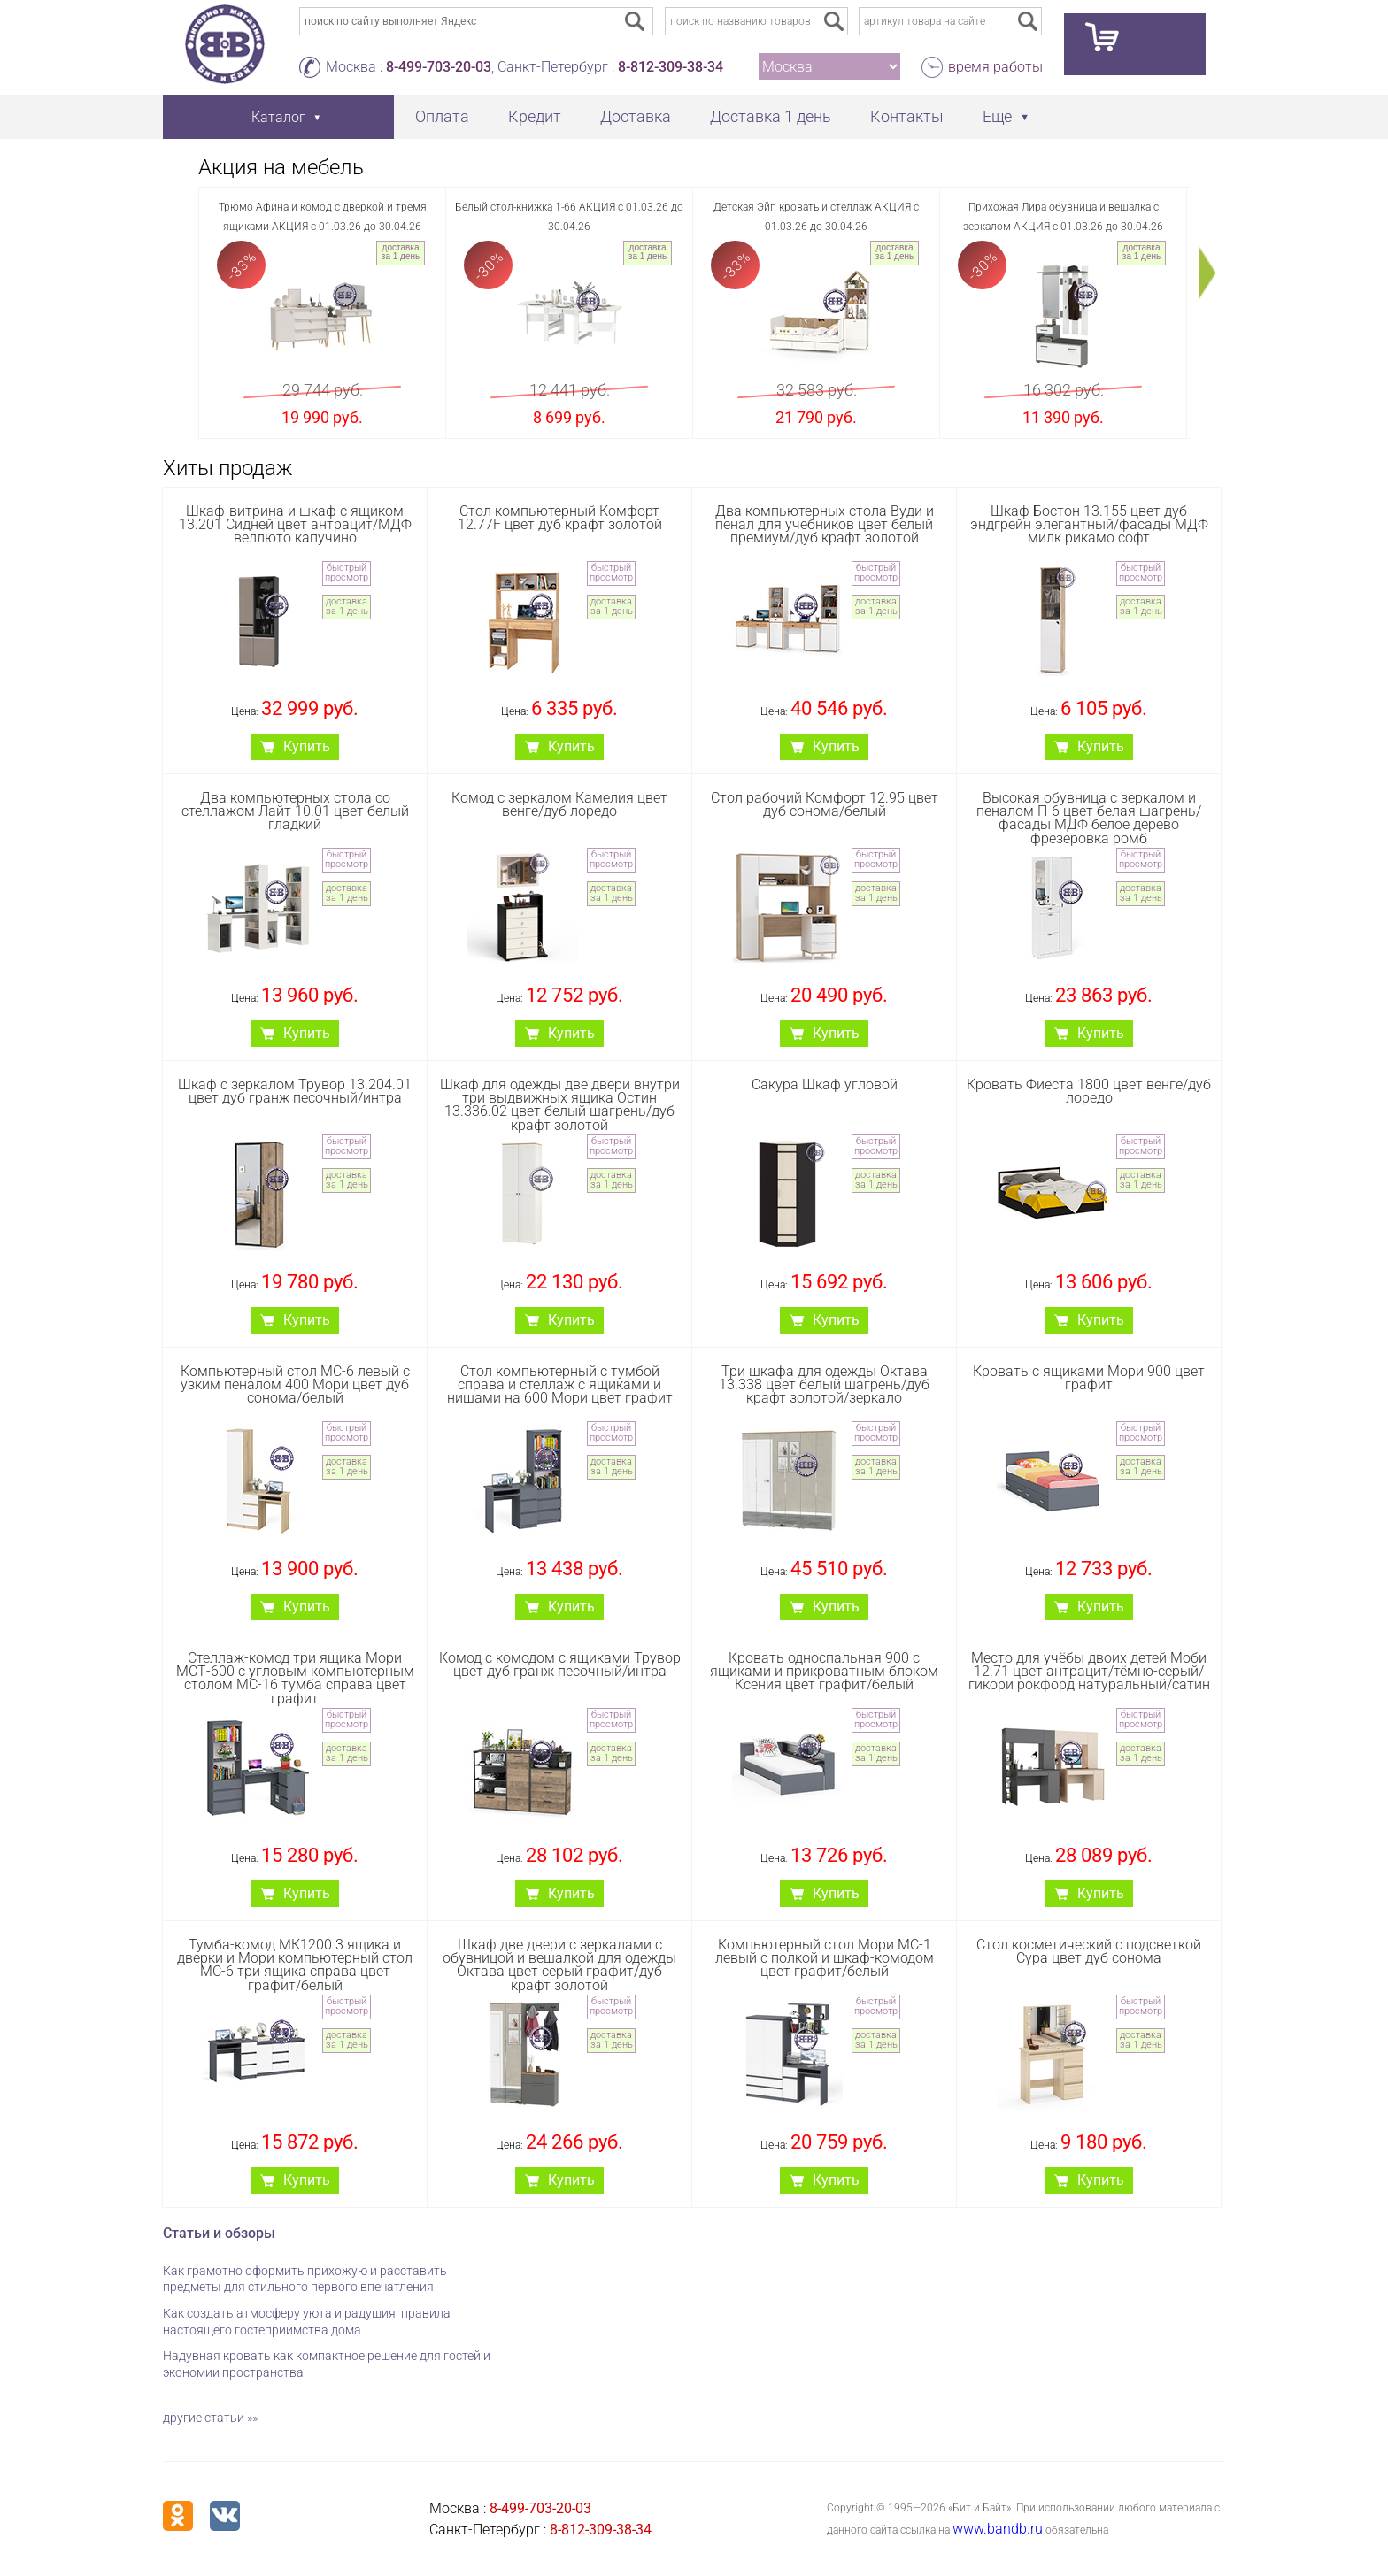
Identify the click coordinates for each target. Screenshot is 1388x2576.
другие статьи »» (210, 2418)
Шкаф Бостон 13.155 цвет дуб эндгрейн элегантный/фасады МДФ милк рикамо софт (1089, 524)
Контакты (907, 116)
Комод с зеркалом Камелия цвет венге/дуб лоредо (559, 804)
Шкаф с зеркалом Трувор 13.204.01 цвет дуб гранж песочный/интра (295, 1091)
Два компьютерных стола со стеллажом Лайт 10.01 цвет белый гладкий (295, 811)
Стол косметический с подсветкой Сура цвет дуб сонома (1088, 1951)
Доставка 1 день (770, 116)
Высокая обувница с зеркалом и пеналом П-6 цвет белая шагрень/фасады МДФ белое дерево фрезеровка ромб (1088, 818)
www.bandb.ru (997, 2528)
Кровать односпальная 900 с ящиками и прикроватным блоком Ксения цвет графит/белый (824, 1671)
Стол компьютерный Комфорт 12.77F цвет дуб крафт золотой (560, 518)
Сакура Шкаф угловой (825, 1084)
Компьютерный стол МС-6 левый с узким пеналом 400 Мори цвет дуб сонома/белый (295, 1384)
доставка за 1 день (401, 251)
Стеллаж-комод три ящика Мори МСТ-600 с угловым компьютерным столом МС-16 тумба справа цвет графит (295, 1678)
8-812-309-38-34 (670, 66)
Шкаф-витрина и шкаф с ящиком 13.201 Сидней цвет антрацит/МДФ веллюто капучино (295, 524)
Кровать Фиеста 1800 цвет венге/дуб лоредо (1089, 1091)
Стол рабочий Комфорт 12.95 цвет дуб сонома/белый (824, 804)
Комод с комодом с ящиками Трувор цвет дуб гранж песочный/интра (560, 1664)
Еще (997, 116)
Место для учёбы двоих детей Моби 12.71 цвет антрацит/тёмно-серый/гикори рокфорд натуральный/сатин (1089, 1671)
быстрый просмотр (346, 572)
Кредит (534, 116)
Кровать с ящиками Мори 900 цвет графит (1089, 1378)
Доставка (635, 116)
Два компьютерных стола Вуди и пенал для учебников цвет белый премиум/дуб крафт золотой (824, 524)
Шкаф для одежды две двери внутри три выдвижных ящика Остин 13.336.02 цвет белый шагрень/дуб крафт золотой (560, 1105)
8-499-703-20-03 (438, 66)
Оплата (442, 116)
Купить (306, 746)
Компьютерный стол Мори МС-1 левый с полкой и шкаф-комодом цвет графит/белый (824, 1958)
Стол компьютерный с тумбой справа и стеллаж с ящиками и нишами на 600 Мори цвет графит (560, 1384)
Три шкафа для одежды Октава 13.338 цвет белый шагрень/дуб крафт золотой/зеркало (824, 1384)
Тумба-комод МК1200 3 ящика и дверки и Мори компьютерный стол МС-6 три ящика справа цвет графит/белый (295, 1965)
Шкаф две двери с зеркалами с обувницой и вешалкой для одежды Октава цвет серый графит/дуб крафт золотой (559, 1965)
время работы (995, 66)
